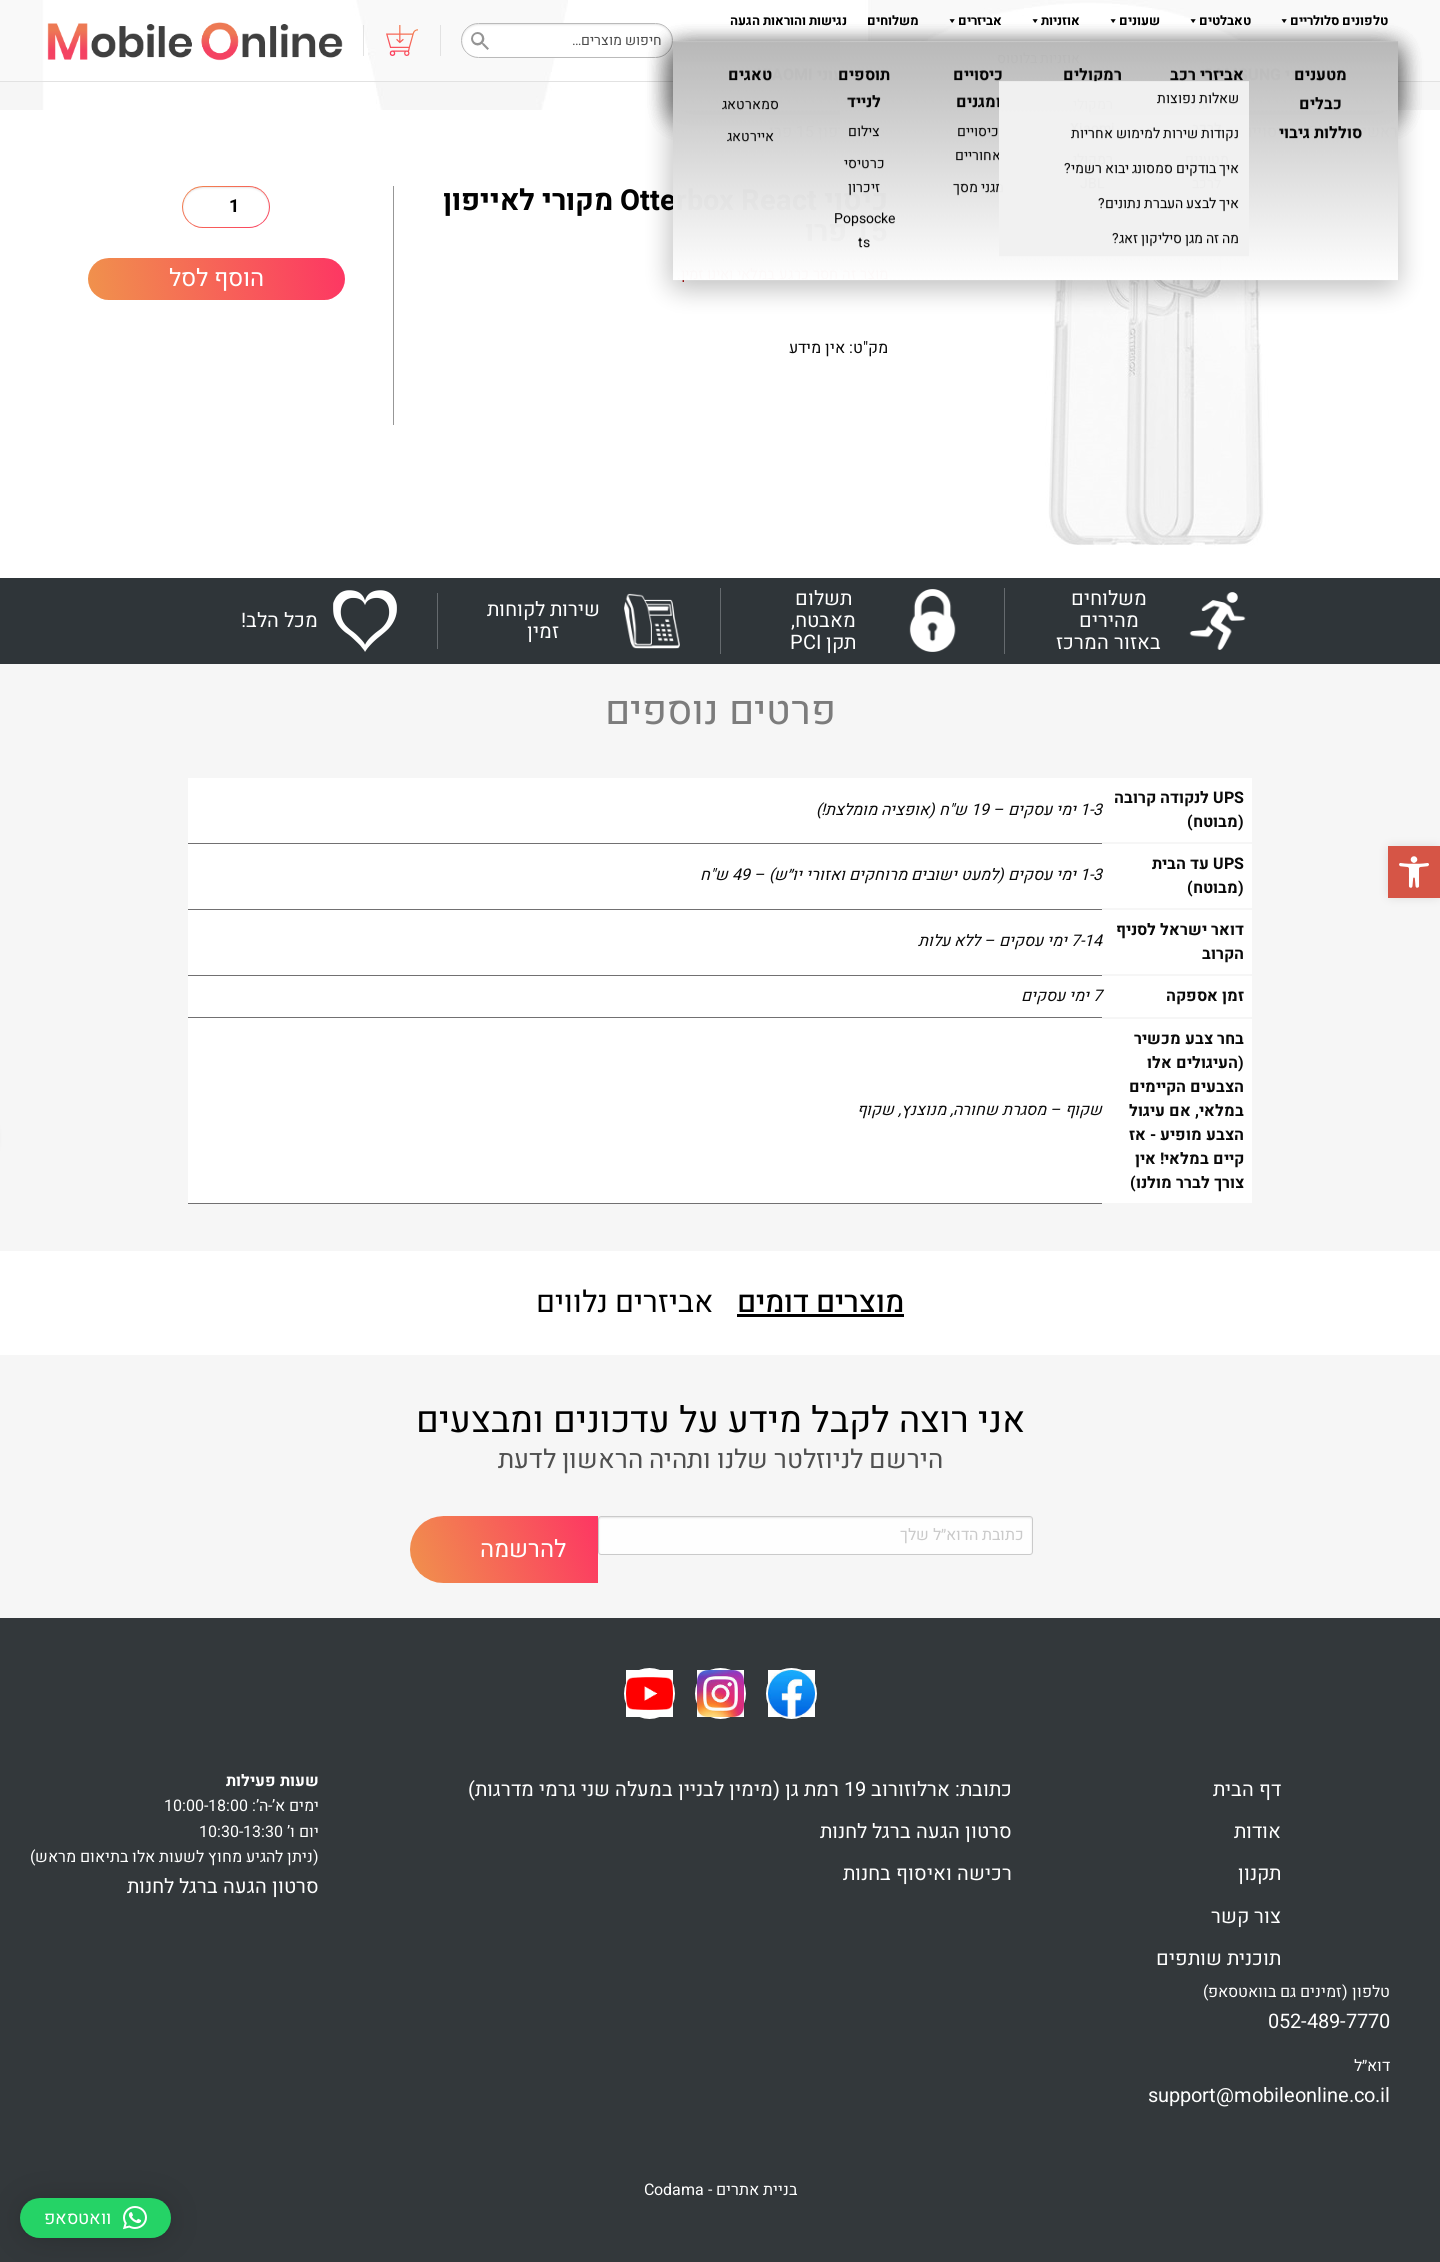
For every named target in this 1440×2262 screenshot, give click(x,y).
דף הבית (1247, 1789)
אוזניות (1051, 20)
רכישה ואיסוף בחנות (927, 1873)
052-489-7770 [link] (1329, 2021)
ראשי (1380, 132)
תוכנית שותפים (1218, 1958)
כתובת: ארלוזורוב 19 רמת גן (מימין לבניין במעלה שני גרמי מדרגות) (740, 1789)
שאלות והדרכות (1186, 60)
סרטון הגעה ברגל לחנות (916, 1831)
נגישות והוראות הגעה (788, 20)
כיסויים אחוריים (1126, 132)
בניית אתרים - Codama (720, 2190)
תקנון (1047, 60)
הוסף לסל (216, 278)
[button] (1414, 872)
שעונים (1130, 20)
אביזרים (970, 20)
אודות (1098, 60)
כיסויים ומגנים (1243, 132)
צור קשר (1246, 1916)
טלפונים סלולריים (1329, 20)
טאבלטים (1215, 20)
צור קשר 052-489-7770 (1323, 60)
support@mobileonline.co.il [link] (1269, 2095)
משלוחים (893, 20)
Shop (1326, 132)
